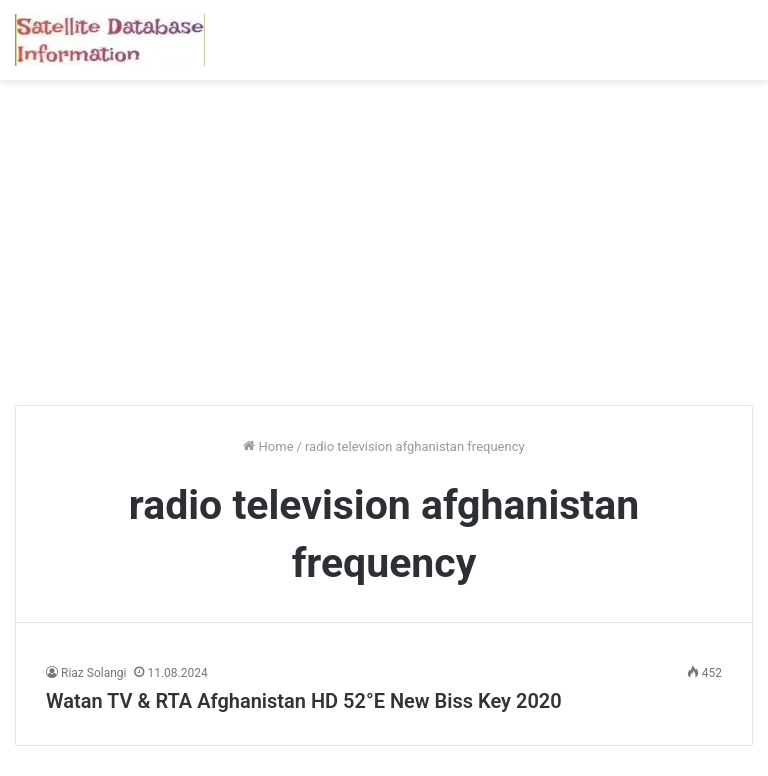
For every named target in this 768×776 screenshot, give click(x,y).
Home (268, 446)
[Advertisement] (384, 250)
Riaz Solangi (93, 673)
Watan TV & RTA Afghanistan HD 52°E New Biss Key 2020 (304, 701)
